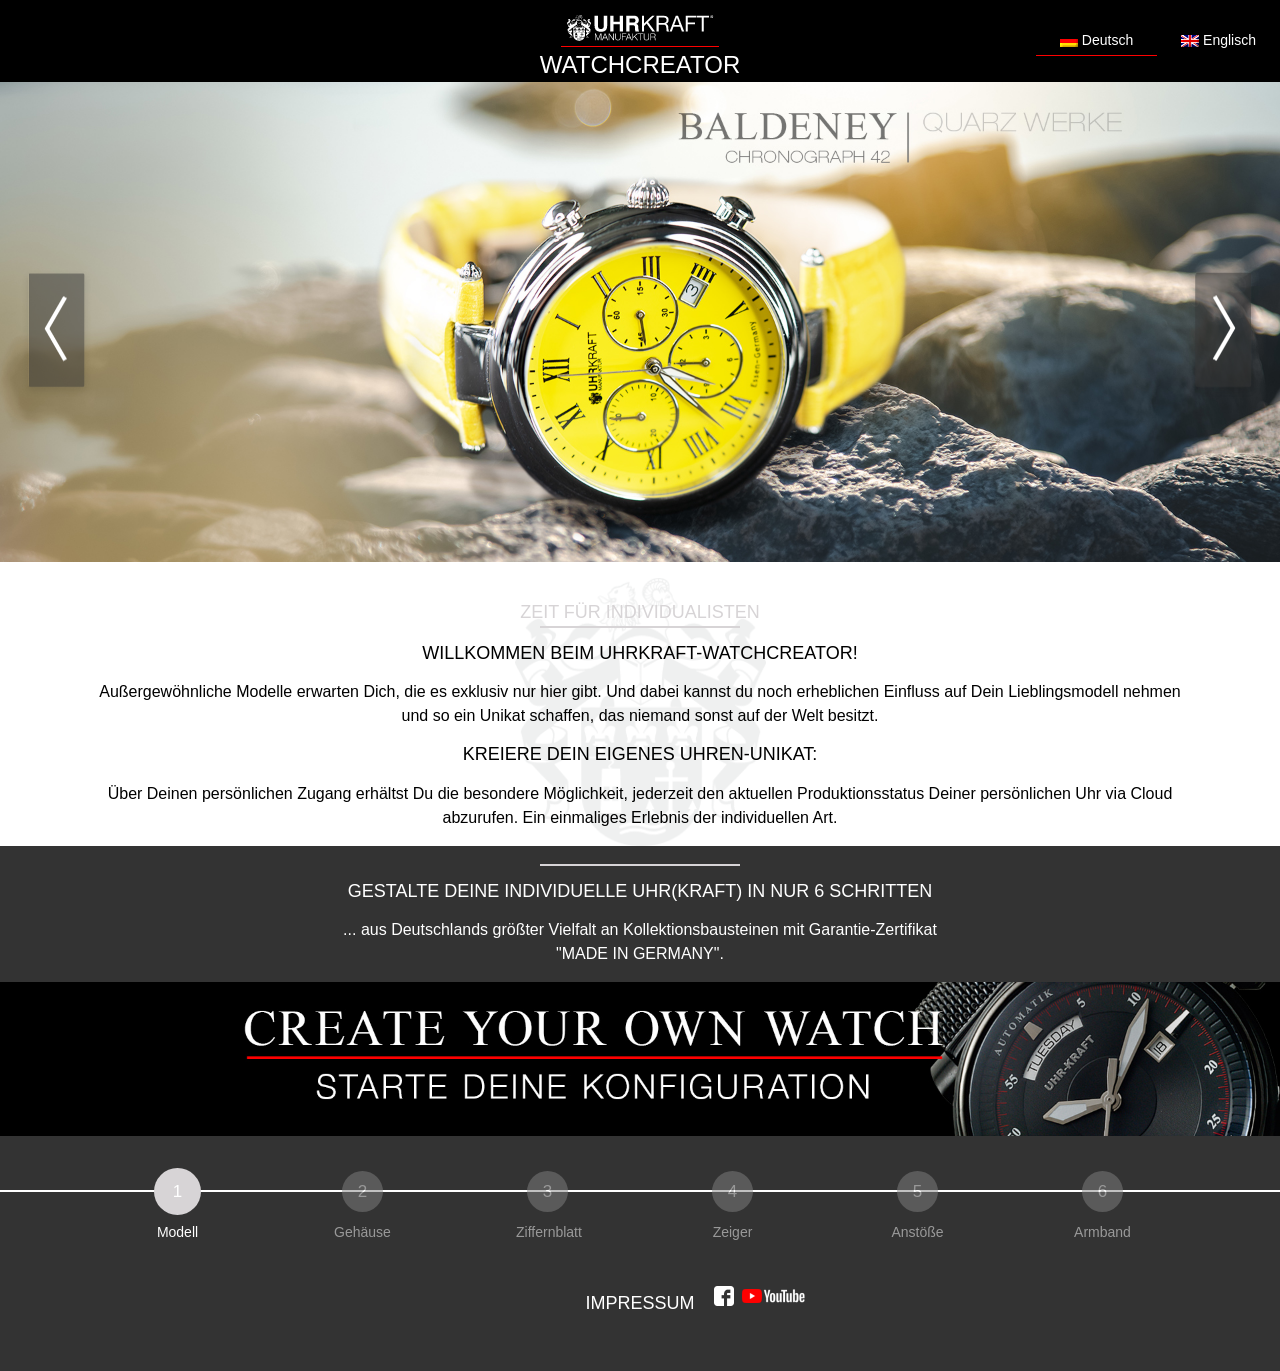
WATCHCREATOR (640, 64)
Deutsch (1096, 40)
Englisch (1218, 40)
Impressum (639, 1303)
